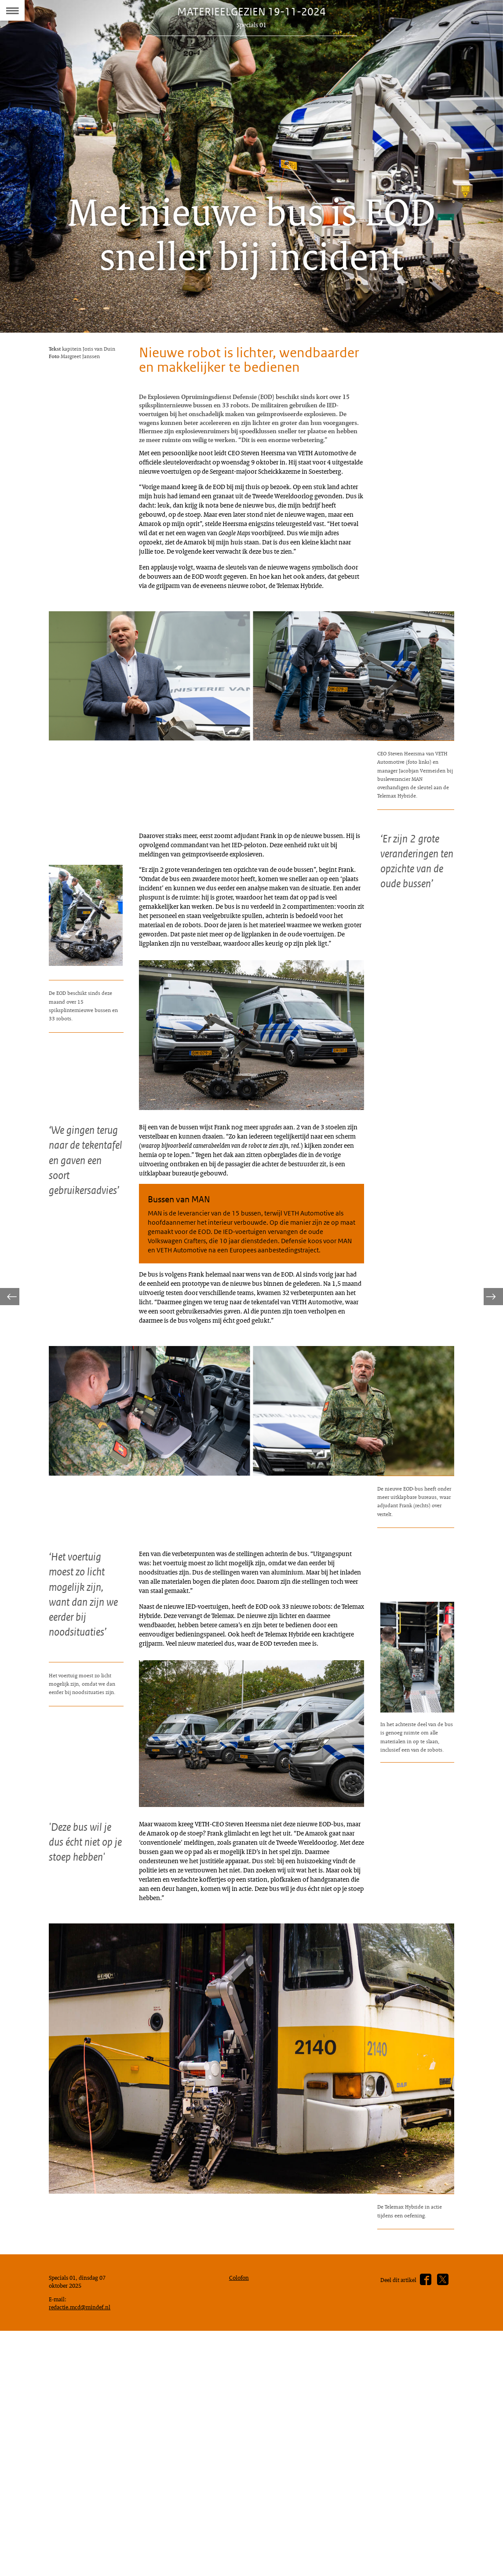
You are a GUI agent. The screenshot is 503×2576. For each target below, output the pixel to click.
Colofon (241, 2528)
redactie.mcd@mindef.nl (83, 2562)
